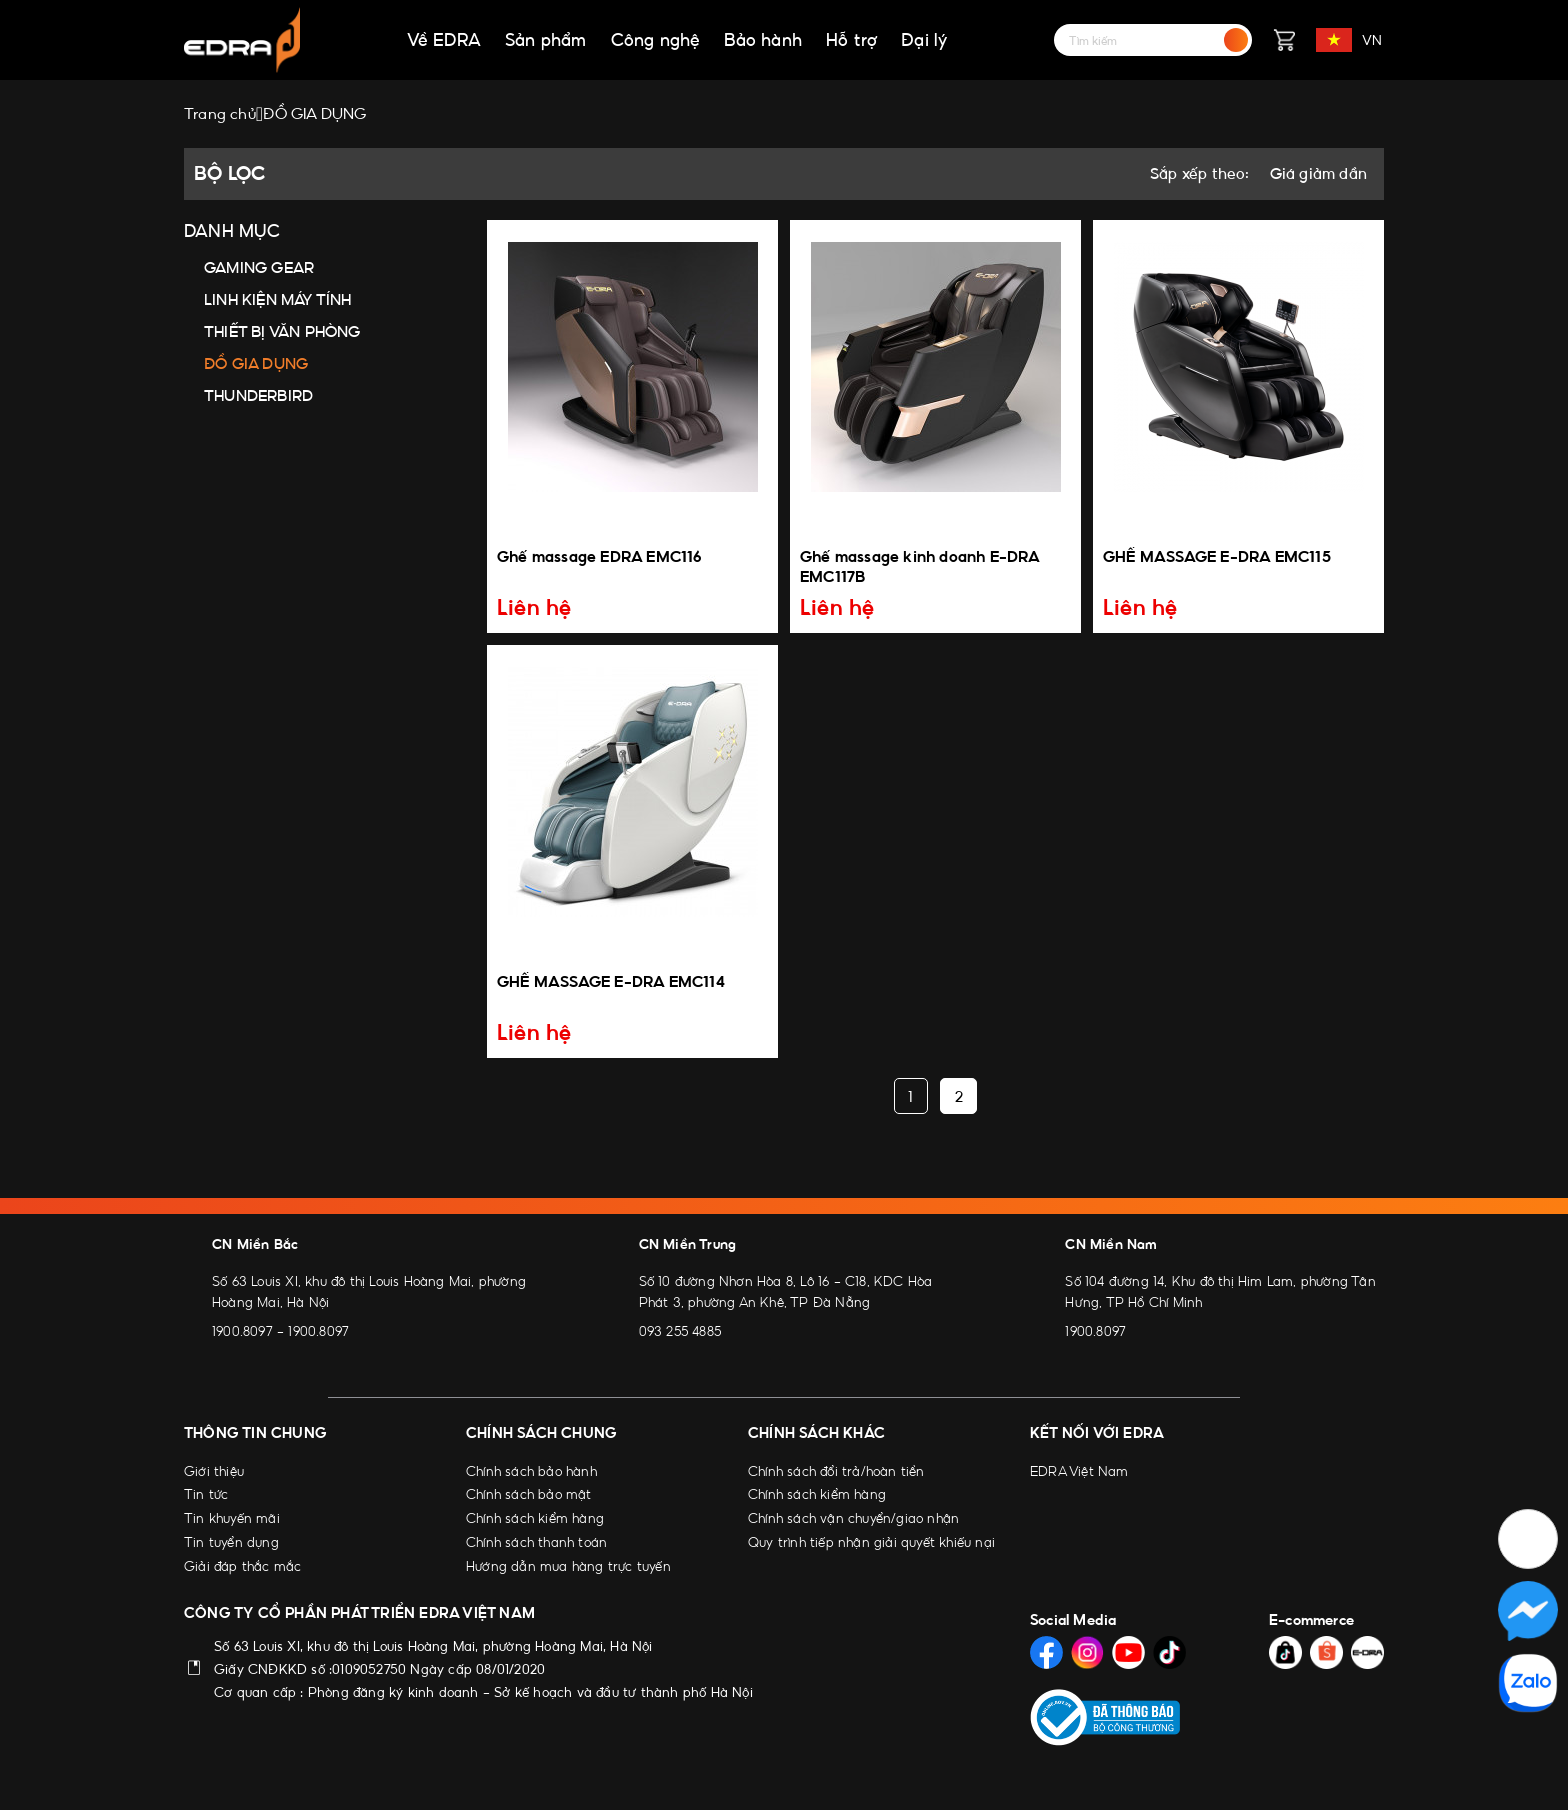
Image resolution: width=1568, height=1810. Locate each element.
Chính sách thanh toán (536, 1542)
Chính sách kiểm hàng (535, 1518)
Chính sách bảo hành (531, 1471)
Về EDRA (444, 40)
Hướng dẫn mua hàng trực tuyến (568, 1566)
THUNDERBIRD (258, 395)
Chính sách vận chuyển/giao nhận (853, 1518)
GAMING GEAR (259, 267)
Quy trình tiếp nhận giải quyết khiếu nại (871, 1542)
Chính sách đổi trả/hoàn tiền (836, 1471)
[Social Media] (1046, 1652)
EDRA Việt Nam (1079, 1471)
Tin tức (206, 1494)
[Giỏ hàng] (1284, 40)
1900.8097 (242, 1331)
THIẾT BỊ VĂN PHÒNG (282, 331)
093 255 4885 (680, 1331)
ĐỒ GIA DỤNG (256, 363)
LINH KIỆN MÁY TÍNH (278, 299)
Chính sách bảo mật (529, 1494)
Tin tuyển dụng (231, 1542)
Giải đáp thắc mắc (242, 1566)
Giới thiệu (214, 1471)
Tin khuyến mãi (232, 1518)
